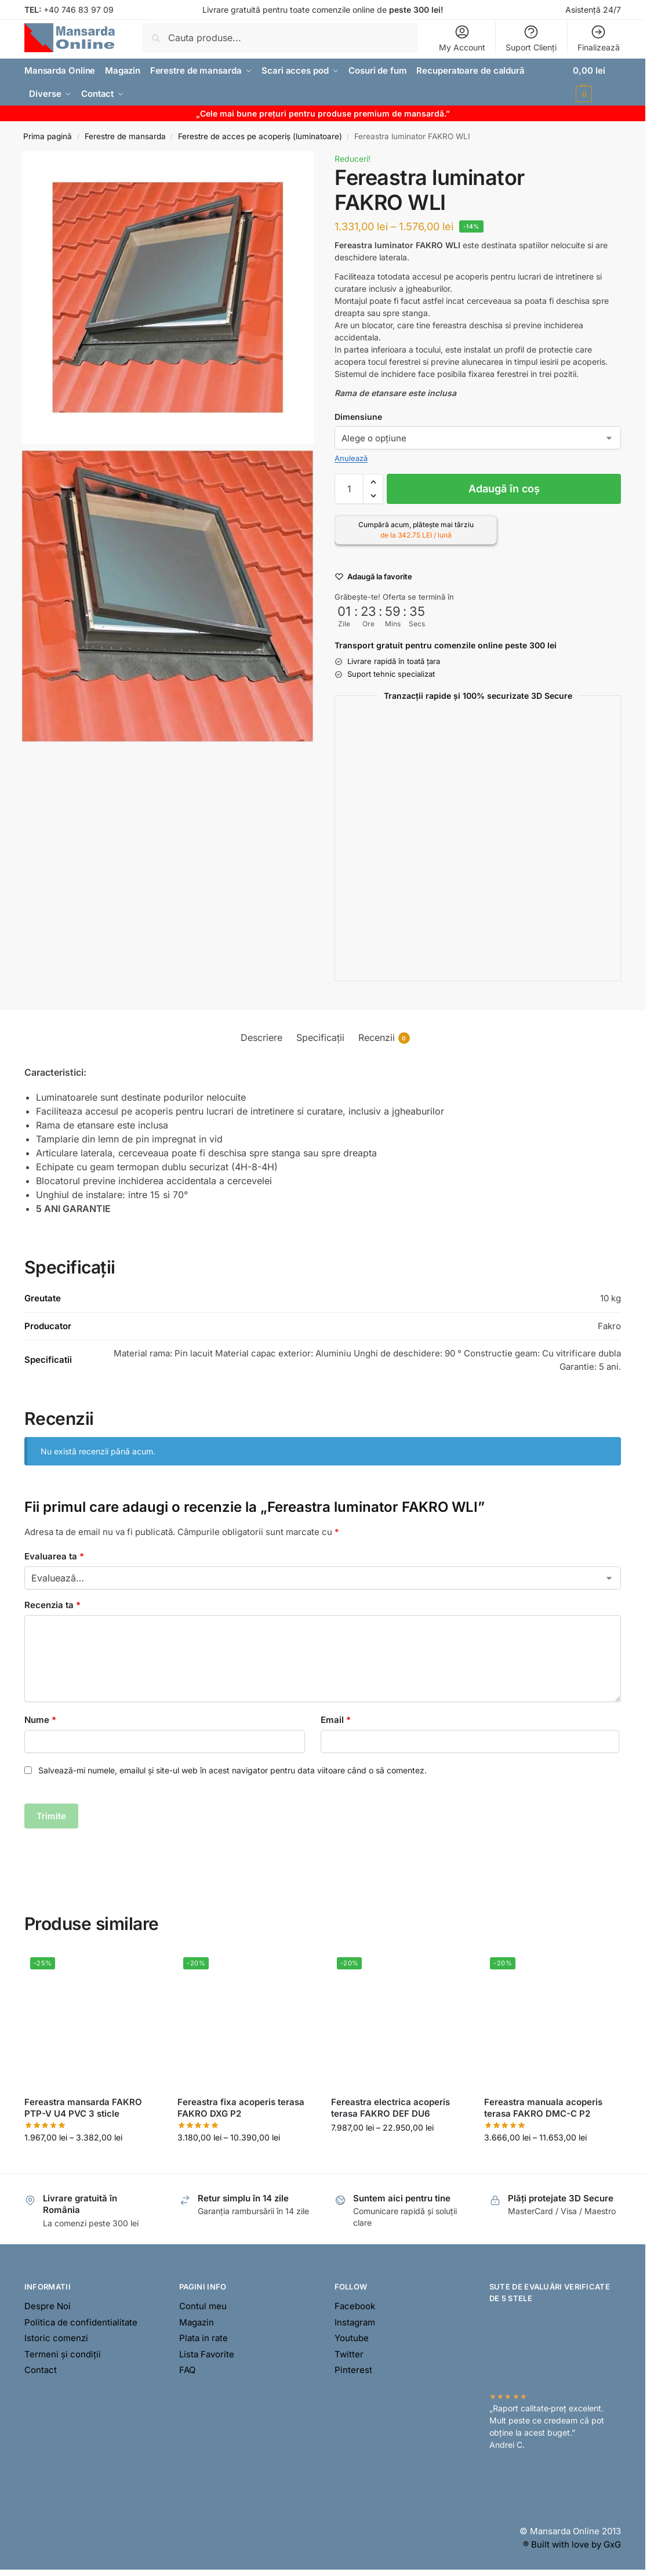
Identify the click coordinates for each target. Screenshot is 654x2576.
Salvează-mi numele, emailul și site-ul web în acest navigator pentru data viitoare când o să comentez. (232, 1770)
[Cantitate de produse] (349, 489)
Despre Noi (47, 2306)
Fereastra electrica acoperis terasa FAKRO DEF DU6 (390, 2107)
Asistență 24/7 (593, 9)
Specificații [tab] (320, 1037)
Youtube (352, 2337)
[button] (597, 82)
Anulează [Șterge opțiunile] (351, 458)
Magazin (196, 2322)
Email (336, 1719)
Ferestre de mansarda (125, 136)
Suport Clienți (531, 38)
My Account (462, 38)
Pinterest (353, 2369)
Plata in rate (203, 2337)
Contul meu (203, 2306)
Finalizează (598, 38)
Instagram (355, 2322)
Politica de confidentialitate (80, 2322)
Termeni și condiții (62, 2354)
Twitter (349, 2354)
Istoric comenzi (56, 2337)
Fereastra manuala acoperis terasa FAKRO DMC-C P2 (543, 2107)
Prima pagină (47, 136)
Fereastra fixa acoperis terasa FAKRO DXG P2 (240, 2107)
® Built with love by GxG (572, 2544)
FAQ (187, 2369)
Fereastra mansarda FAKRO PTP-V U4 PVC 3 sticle (83, 2107)
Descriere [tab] (261, 1037)
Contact (40, 2369)
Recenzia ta (52, 1604)
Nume (40, 1719)
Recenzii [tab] (384, 1038)
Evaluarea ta (54, 1556)
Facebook (355, 2306)
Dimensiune (358, 417)
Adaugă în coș (504, 488)
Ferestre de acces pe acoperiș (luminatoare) (260, 136)
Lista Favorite (206, 2354)
